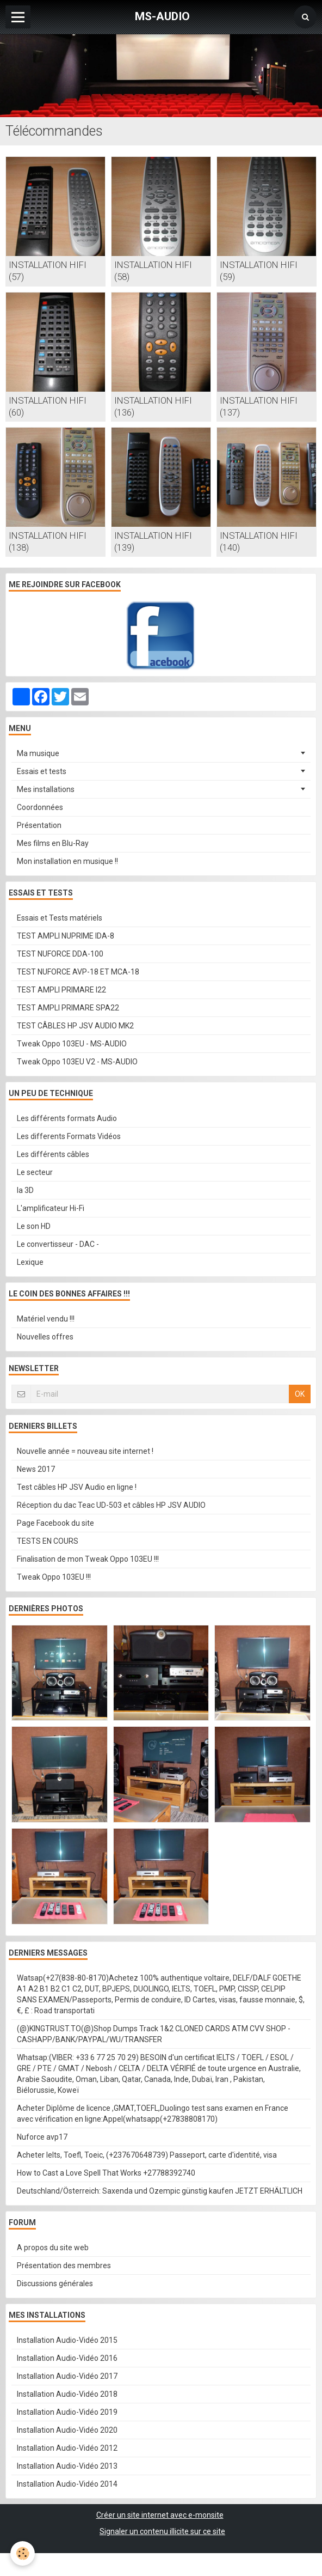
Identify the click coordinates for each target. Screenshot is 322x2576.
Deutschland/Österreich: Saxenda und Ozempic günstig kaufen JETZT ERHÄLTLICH (159, 2191)
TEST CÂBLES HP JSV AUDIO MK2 (75, 1025)
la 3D (25, 1190)
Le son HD (34, 1226)
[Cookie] (23, 2553)
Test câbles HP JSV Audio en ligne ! (77, 1487)
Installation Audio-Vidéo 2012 (67, 2448)
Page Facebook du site (55, 1523)
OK (300, 1394)
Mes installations (46, 789)
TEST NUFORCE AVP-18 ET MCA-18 (78, 971)
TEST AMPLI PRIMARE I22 (61, 989)
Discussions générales (55, 2283)
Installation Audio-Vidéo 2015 (67, 2340)
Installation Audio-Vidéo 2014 (67, 2484)
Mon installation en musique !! (67, 861)
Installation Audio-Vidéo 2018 (67, 2394)
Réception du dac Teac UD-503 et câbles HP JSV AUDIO (111, 1505)
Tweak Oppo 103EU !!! (54, 1577)
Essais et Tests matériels (59, 918)
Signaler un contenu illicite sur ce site (162, 2531)
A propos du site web (53, 2247)
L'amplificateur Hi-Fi (50, 1208)
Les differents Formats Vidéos (69, 1136)
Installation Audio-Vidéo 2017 (67, 2376)
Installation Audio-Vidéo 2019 (67, 2412)
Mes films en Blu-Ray (53, 843)
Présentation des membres (64, 2265)
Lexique (30, 1262)
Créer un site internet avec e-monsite (160, 2515)
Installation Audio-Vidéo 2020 (67, 2430)
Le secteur (35, 1172)
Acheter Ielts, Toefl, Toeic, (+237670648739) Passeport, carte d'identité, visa (147, 2155)
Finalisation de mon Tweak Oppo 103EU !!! (88, 1559)
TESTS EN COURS (47, 1541)
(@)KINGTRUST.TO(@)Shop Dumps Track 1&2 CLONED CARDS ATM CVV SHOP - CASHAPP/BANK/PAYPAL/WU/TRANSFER (153, 2034)
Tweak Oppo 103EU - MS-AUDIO (72, 1043)
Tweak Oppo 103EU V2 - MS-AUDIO (77, 1061)
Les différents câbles (53, 1154)
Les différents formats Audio (67, 1118)
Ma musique (38, 753)
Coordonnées (40, 807)
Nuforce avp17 (42, 2137)
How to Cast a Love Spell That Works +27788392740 (106, 2173)
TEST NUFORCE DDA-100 (60, 953)
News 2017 (36, 1469)
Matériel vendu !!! (46, 1318)
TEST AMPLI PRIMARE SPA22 (68, 1007)
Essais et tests (41, 771)
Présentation (39, 825)
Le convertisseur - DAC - (58, 1244)
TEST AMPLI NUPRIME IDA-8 (65, 935)
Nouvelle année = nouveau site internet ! (85, 1451)
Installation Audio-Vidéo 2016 (67, 2358)
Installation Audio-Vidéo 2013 (67, 2466)
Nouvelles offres (45, 1336)
